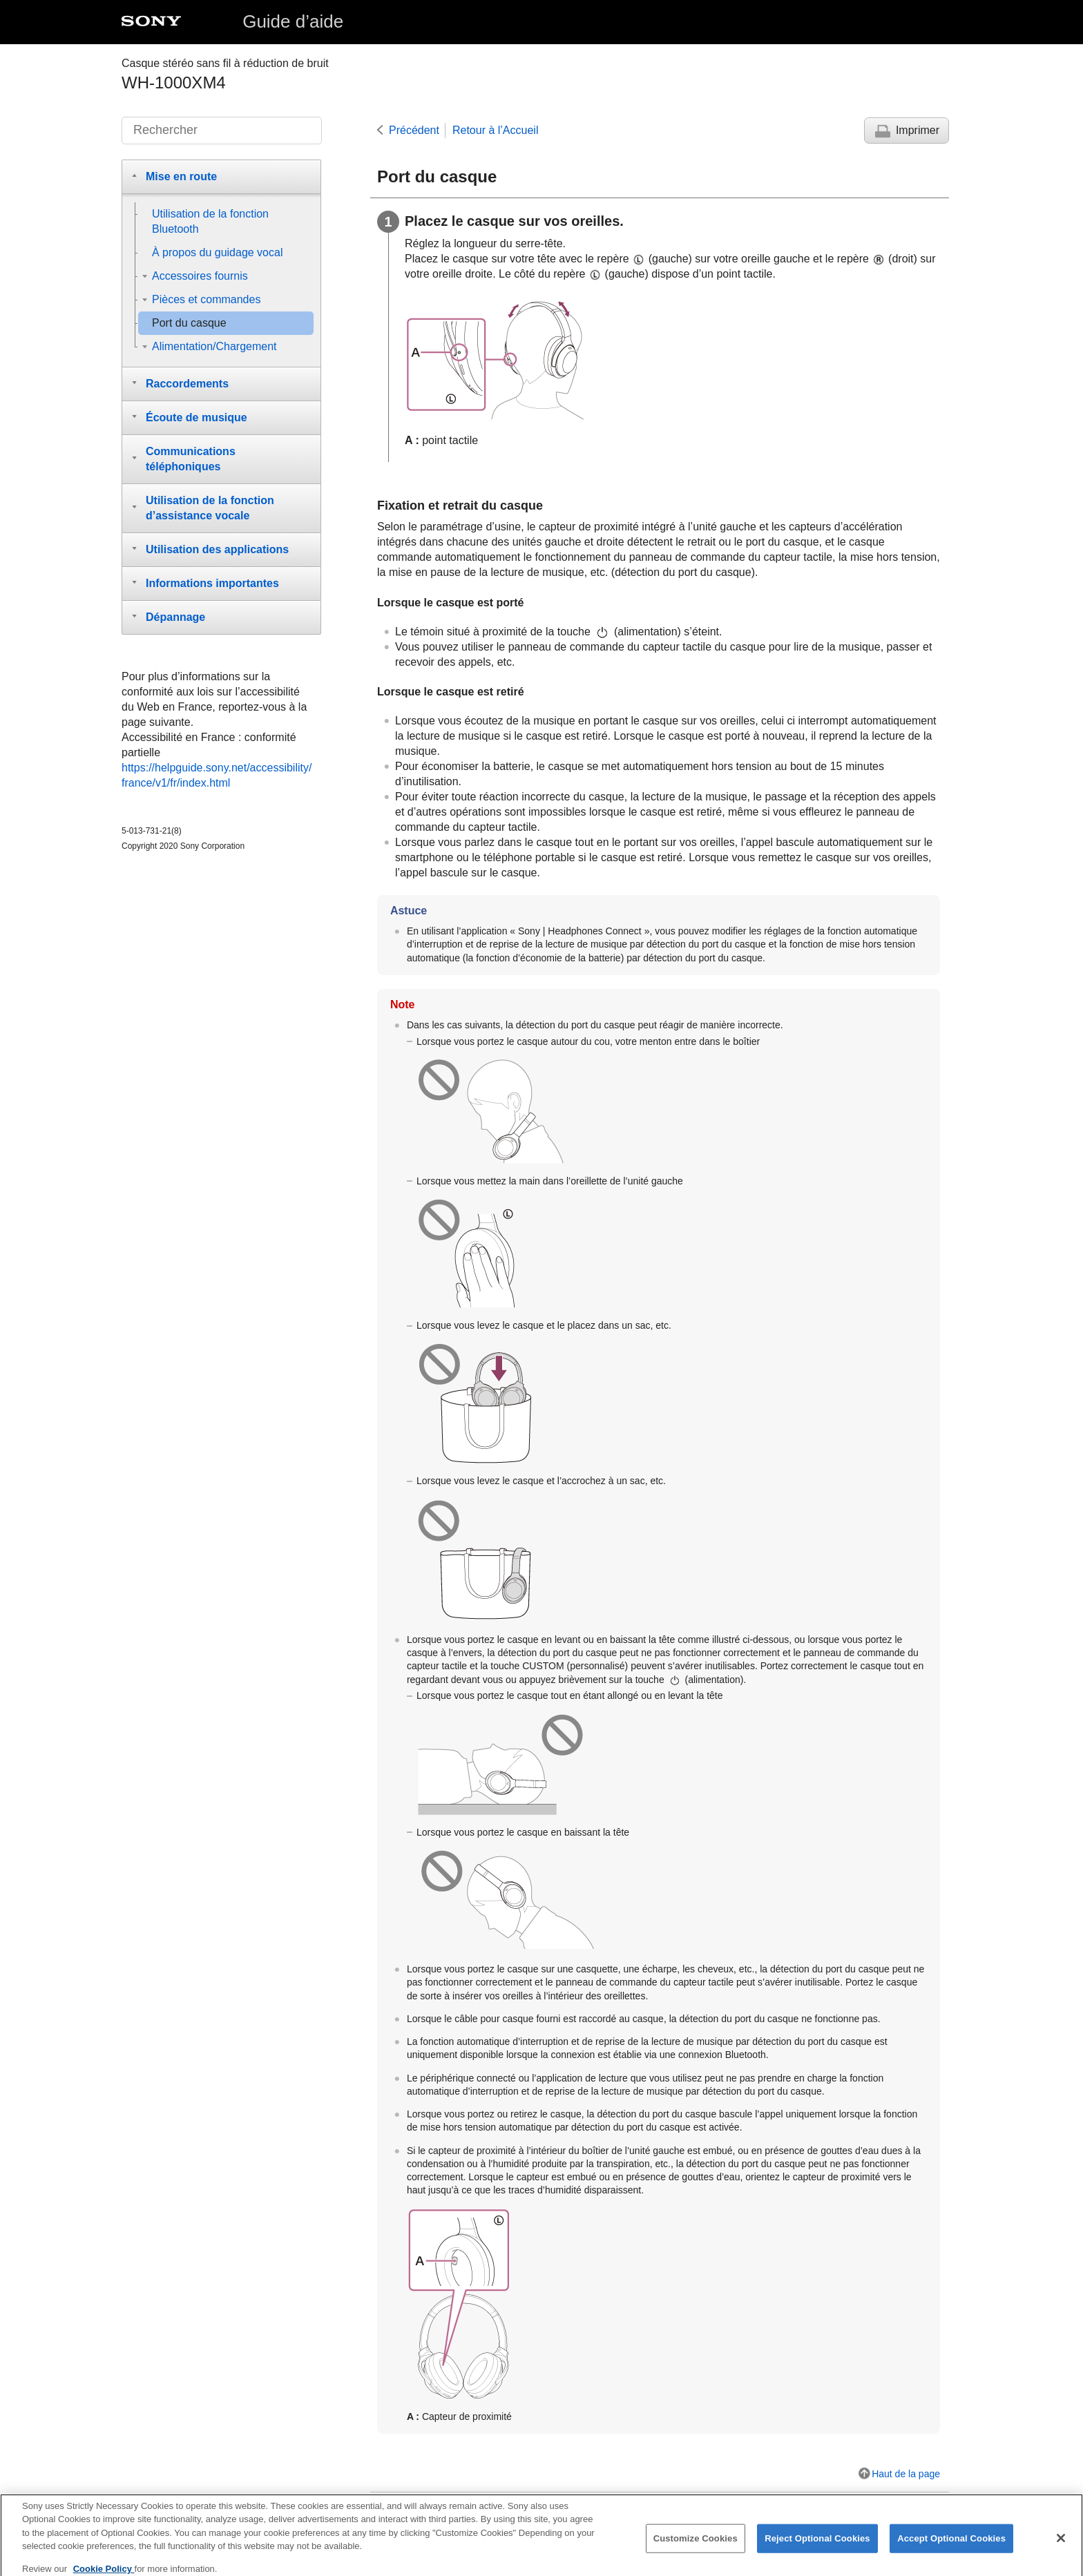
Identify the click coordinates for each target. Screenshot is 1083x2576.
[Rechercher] (222, 130)
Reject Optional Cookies (817, 2545)
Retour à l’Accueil (495, 130)
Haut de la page (906, 2473)
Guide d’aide (292, 21)
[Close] (1061, 2545)
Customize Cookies (695, 2545)
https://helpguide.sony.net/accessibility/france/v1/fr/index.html (217, 775)
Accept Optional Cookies (951, 2545)
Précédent (414, 130)
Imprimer (917, 130)
